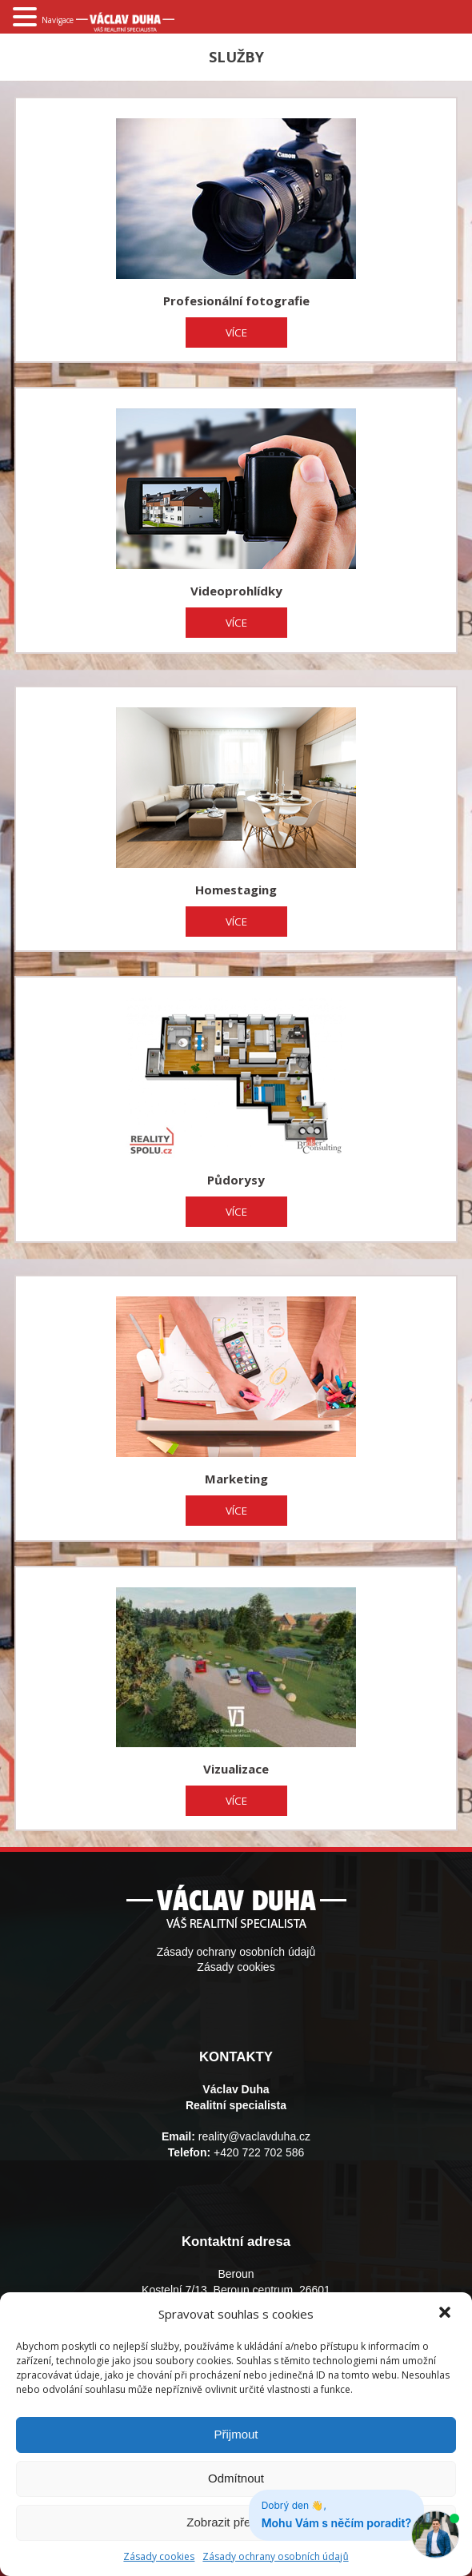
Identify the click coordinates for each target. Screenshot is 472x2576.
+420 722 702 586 (259, 2152)
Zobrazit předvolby (235, 2522)
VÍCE (236, 332)
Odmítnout (236, 2478)
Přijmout (236, 2434)
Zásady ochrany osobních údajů (275, 2556)
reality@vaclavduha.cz (254, 2136)
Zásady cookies (158, 2556)
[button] (446, 2313)
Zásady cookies (235, 1967)
